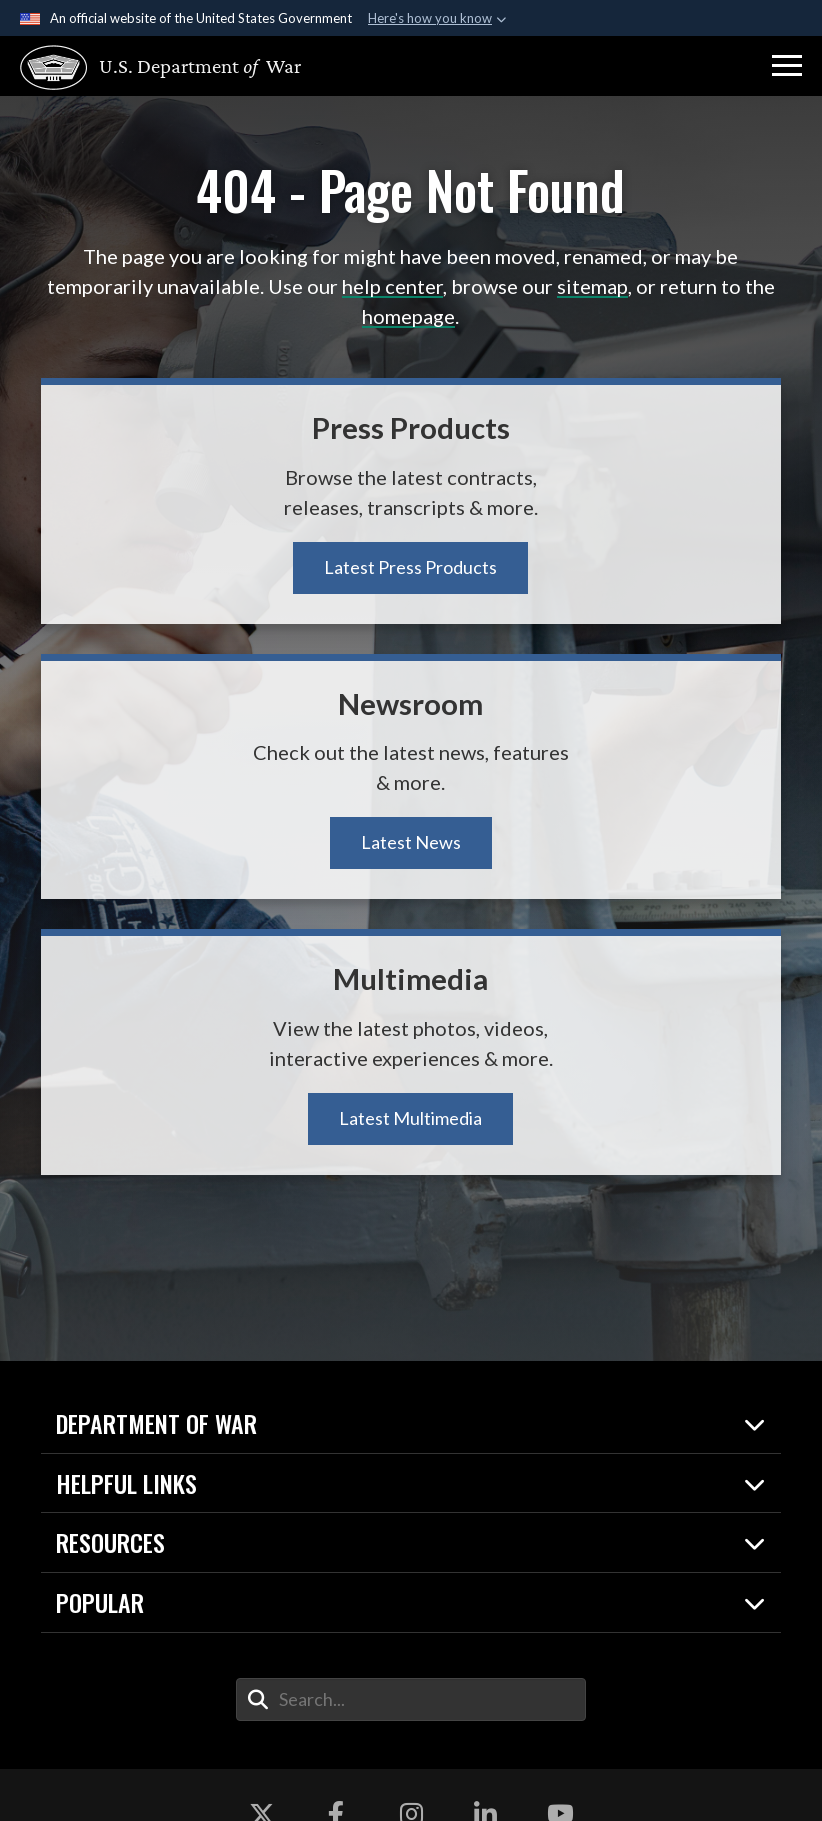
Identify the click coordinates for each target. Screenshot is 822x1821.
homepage (408, 316)
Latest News (411, 842)
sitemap (592, 286)
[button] (787, 66)
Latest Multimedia (410, 1118)
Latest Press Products (410, 567)
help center (392, 286)
